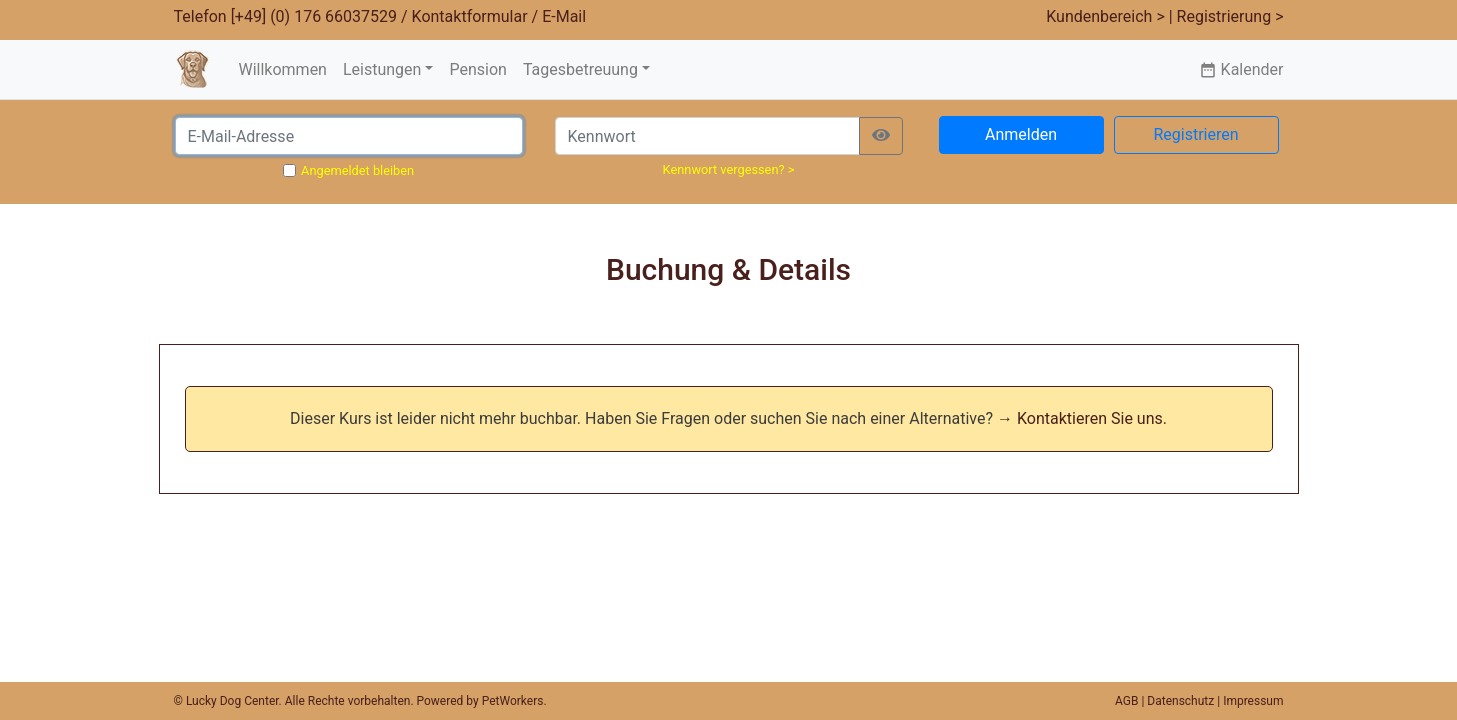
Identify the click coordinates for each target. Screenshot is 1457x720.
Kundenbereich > (1105, 16)
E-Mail (564, 16)
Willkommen (282, 69)
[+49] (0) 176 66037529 (314, 16)
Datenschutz (1180, 701)
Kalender (1241, 69)
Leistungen (382, 69)
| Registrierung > (1226, 16)
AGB (1126, 701)
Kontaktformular (470, 16)
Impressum (1253, 701)
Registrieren (1195, 134)
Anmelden (1021, 134)
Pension (477, 69)
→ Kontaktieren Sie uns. (1082, 418)
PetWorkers (513, 701)
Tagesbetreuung (580, 69)
